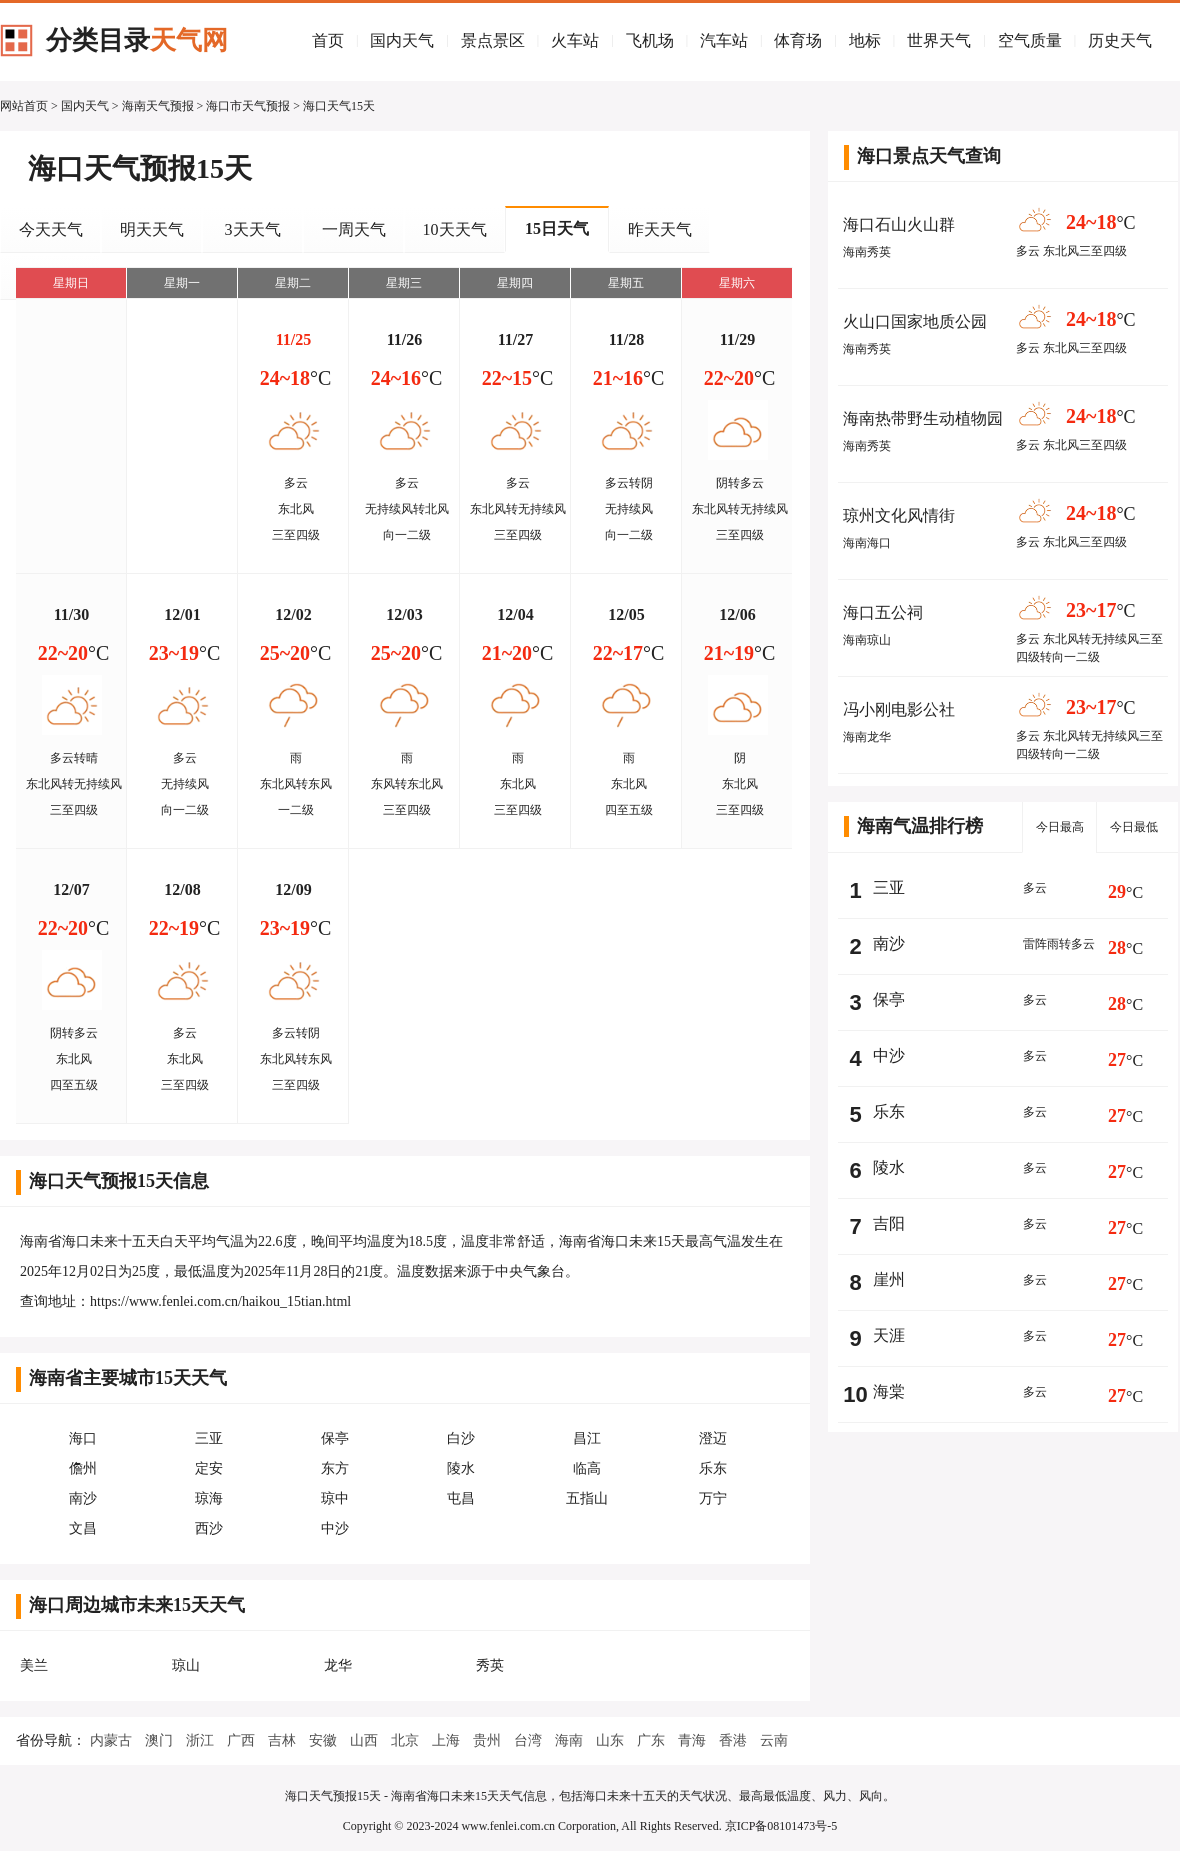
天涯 (889, 1335)
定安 (209, 1468)
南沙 (83, 1498)
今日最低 (1134, 827)
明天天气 (152, 229)
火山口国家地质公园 (915, 321)
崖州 (889, 1279)
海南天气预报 (158, 106)
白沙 (461, 1438)
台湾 (528, 1740)
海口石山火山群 (899, 224)
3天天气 (253, 229)
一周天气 (354, 229)
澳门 (159, 1740)
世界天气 (939, 40)
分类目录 (137, 40)
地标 (865, 40)
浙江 (200, 1740)
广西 (241, 1740)
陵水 (461, 1468)
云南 (774, 1740)
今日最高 (1060, 827)
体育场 (798, 40)
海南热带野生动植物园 (923, 418)
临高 (587, 1468)
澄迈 (713, 1438)
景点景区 (493, 40)
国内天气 (402, 40)
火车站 (575, 40)
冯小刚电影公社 (899, 709)
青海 (692, 1740)
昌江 (587, 1438)
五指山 (587, 1498)
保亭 (335, 1438)
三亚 (209, 1438)
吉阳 (889, 1223)
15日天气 (557, 228)
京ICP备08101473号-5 (781, 1826)
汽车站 (724, 40)
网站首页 (24, 106)
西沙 (209, 1528)
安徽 (323, 1740)
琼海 (209, 1498)
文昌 (83, 1528)
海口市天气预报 (248, 106)
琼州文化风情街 (899, 515)
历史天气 (1120, 40)
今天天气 (51, 229)
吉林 (282, 1740)
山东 (610, 1740)
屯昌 (461, 1498)
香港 (733, 1740)
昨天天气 (660, 229)
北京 (405, 1740)
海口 (83, 1438)
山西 (364, 1740)
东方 (335, 1468)
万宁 (713, 1498)
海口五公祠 (883, 612)
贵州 (487, 1740)
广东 (651, 1740)
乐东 (713, 1468)
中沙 (335, 1528)
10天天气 (455, 229)
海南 (569, 1740)
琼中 (335, 1498)
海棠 (889, 1391)
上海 (446, 1740)
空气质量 (1030, 40)
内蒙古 (111, 1740)
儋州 (83, 1468)
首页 (328, 40)
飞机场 (650, 40)
